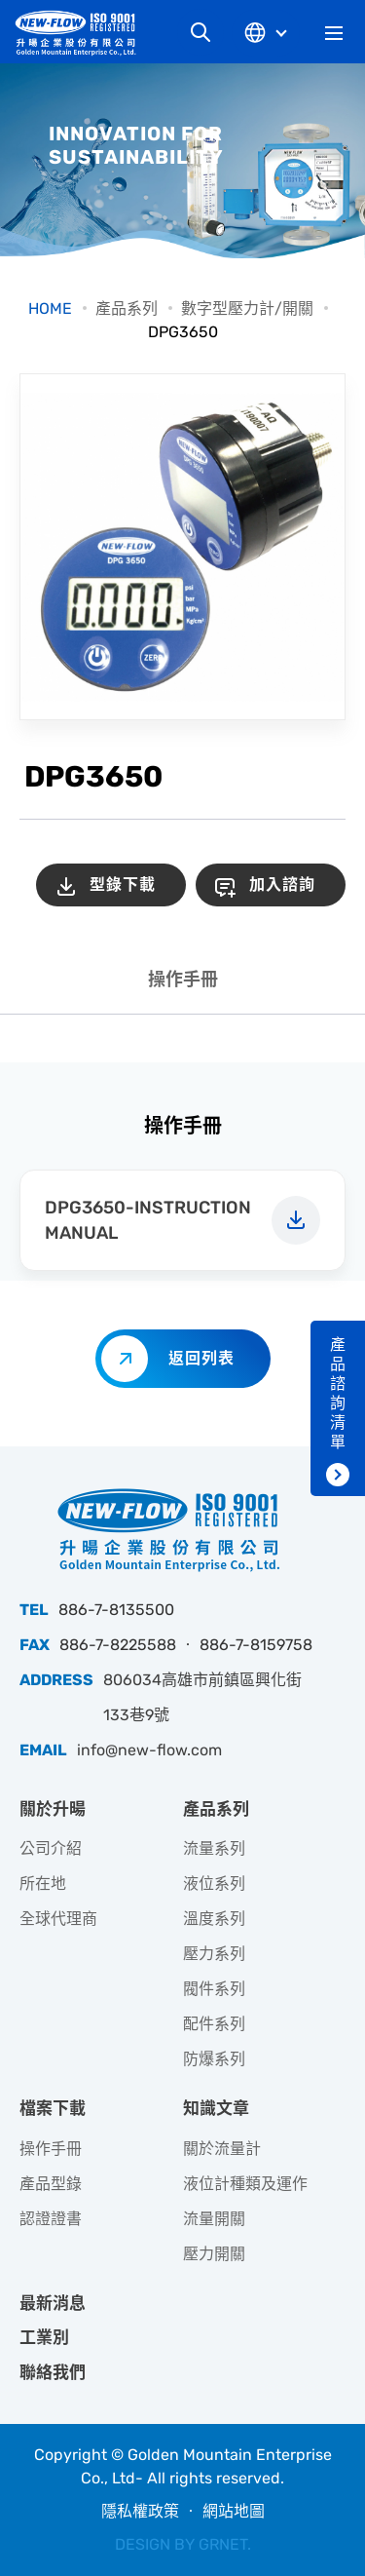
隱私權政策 (140, 2511)
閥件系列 (214, 1989)
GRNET (223, 2544)
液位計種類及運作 (245, 2183)
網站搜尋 (200, 32)
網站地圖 (233, 2511)
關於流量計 (222, 2148)
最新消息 (52, 2303)
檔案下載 (52, 2108)
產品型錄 (50, 2183)
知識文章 (216, 2108)
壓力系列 (214, 1953)
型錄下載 (123, 884)
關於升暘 (52, 1809)
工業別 (44, 2337)
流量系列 (214, 1848)
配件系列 (214, 2024)
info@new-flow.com (149, 1750)
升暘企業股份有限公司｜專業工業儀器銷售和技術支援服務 (83, 33)
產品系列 (126, 308)
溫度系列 (214, 1918)
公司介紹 (50, 1848)
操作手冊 (183, 979)
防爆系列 (214, 2059)
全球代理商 (58, 1918)
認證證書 (50, 2219)
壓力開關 (214, 2254)
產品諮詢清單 (338, 1393)
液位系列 (214, 1883)
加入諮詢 (282, 884)
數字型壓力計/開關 (247, 308)
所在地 (42, 1883)
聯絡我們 (52, 2372)
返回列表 (201, 1358)
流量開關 (214, 2219)
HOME (50, 308)
